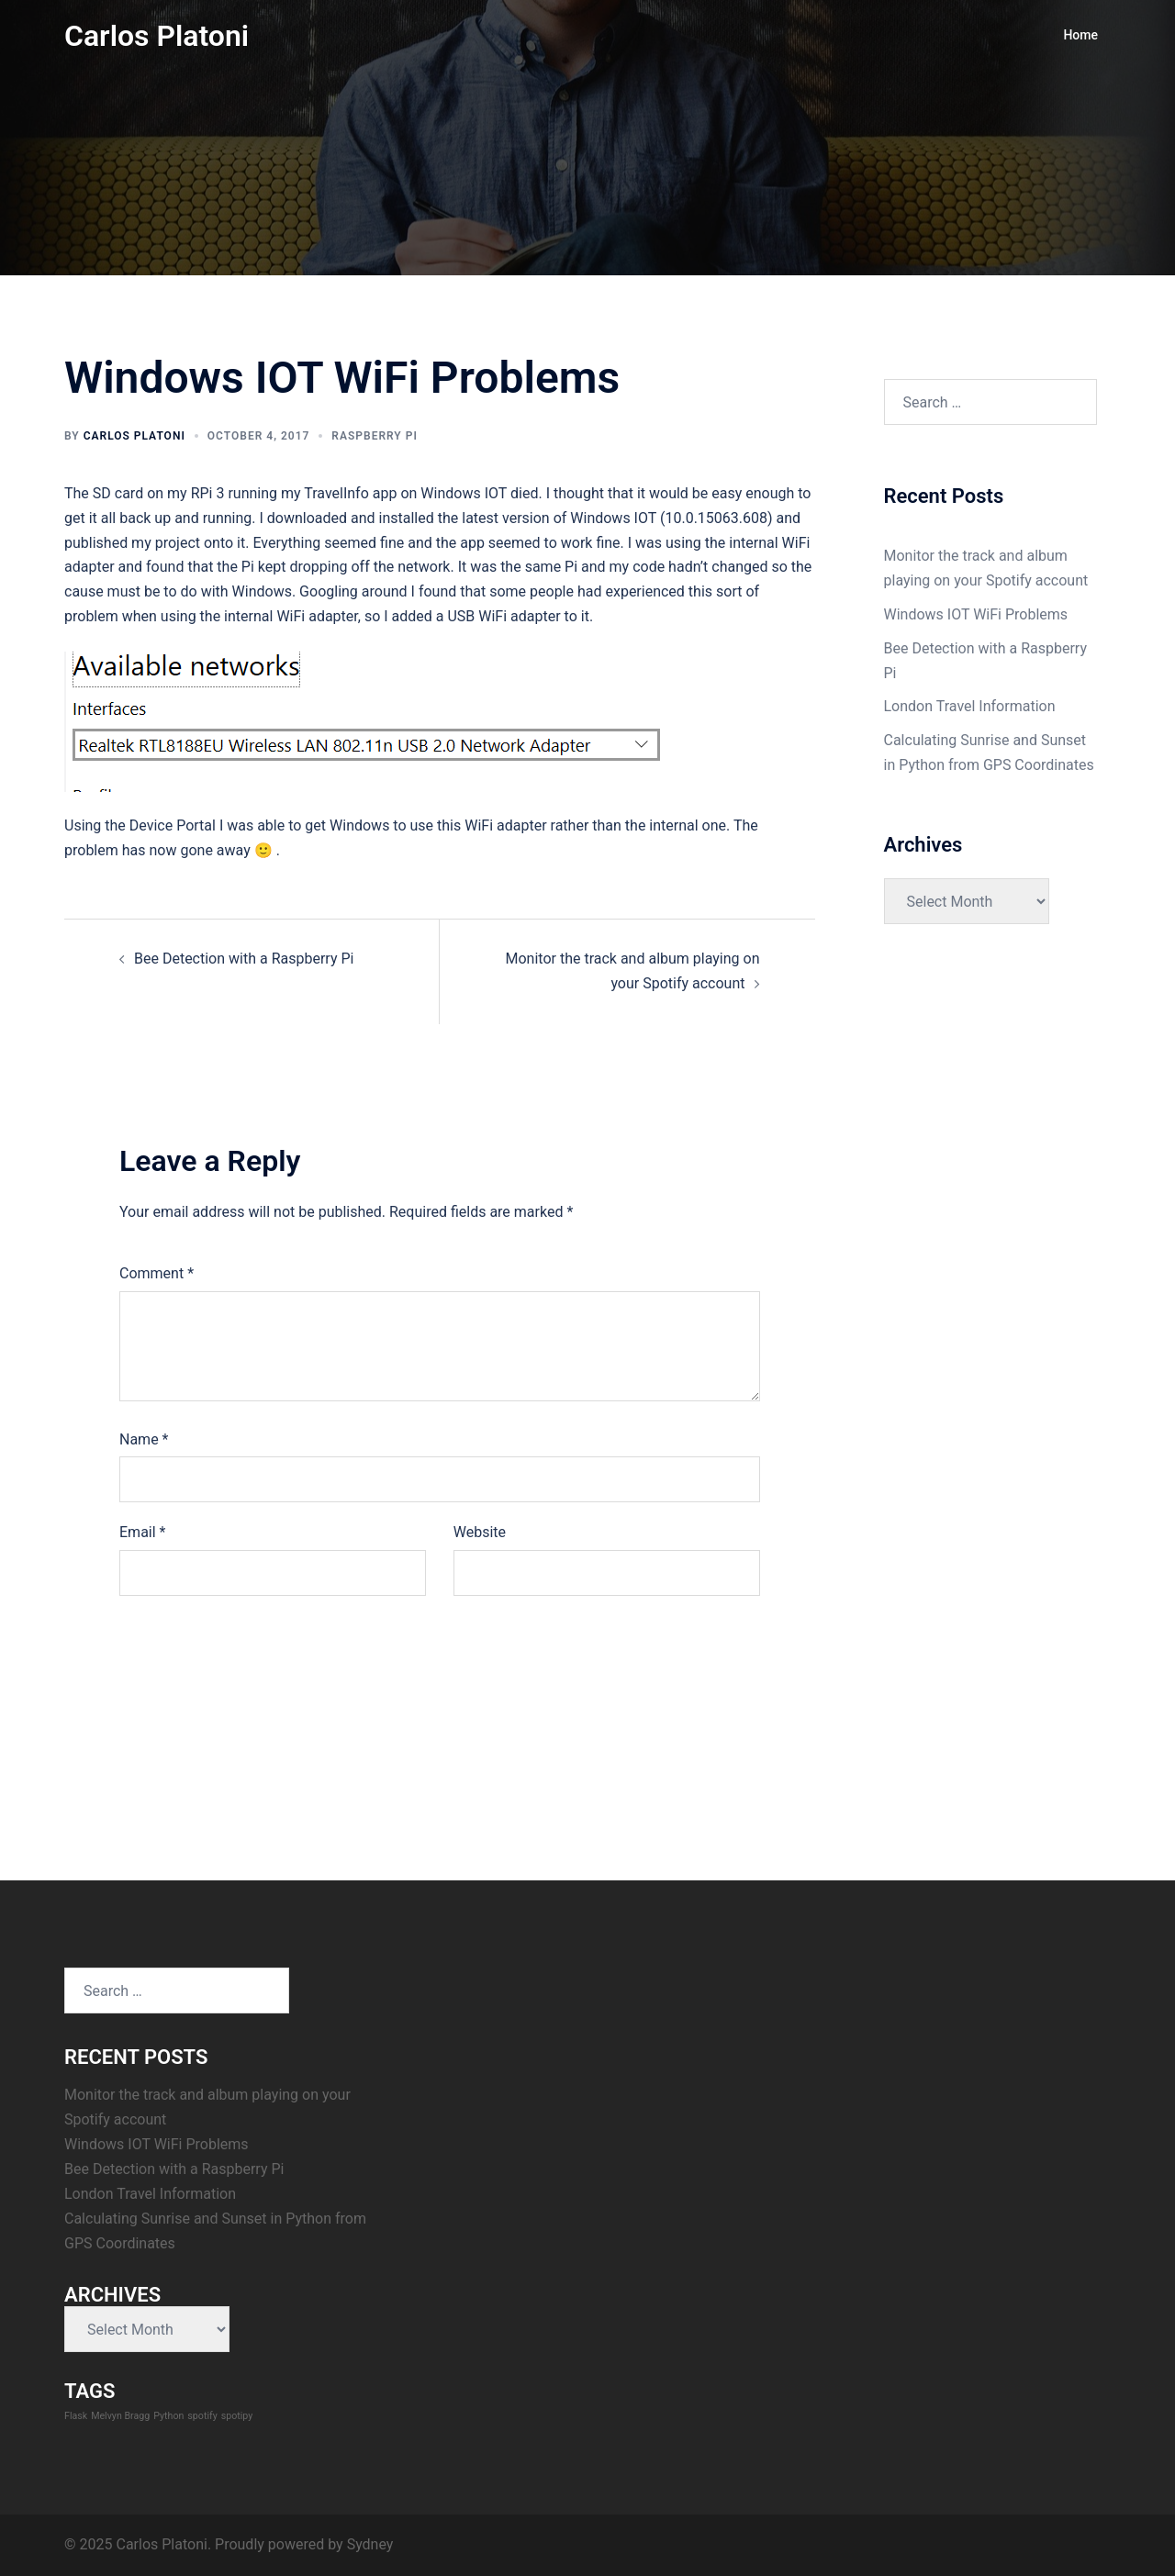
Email (142, 1532)
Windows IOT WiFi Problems (976, 614)
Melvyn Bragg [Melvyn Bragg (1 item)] (120, 2416)
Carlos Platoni (156, 35)
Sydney (370, 2544)
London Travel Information (970, 706)
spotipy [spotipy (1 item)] (237, 2416)
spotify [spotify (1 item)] (202, 2416)
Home (1080, 35)
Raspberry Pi (374, 435)
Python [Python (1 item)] (168, 2416)
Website (479, 1532)
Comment (156, 1273)
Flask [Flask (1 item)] (75, 2416)
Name (144, 1439)
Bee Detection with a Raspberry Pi (243, 958)
